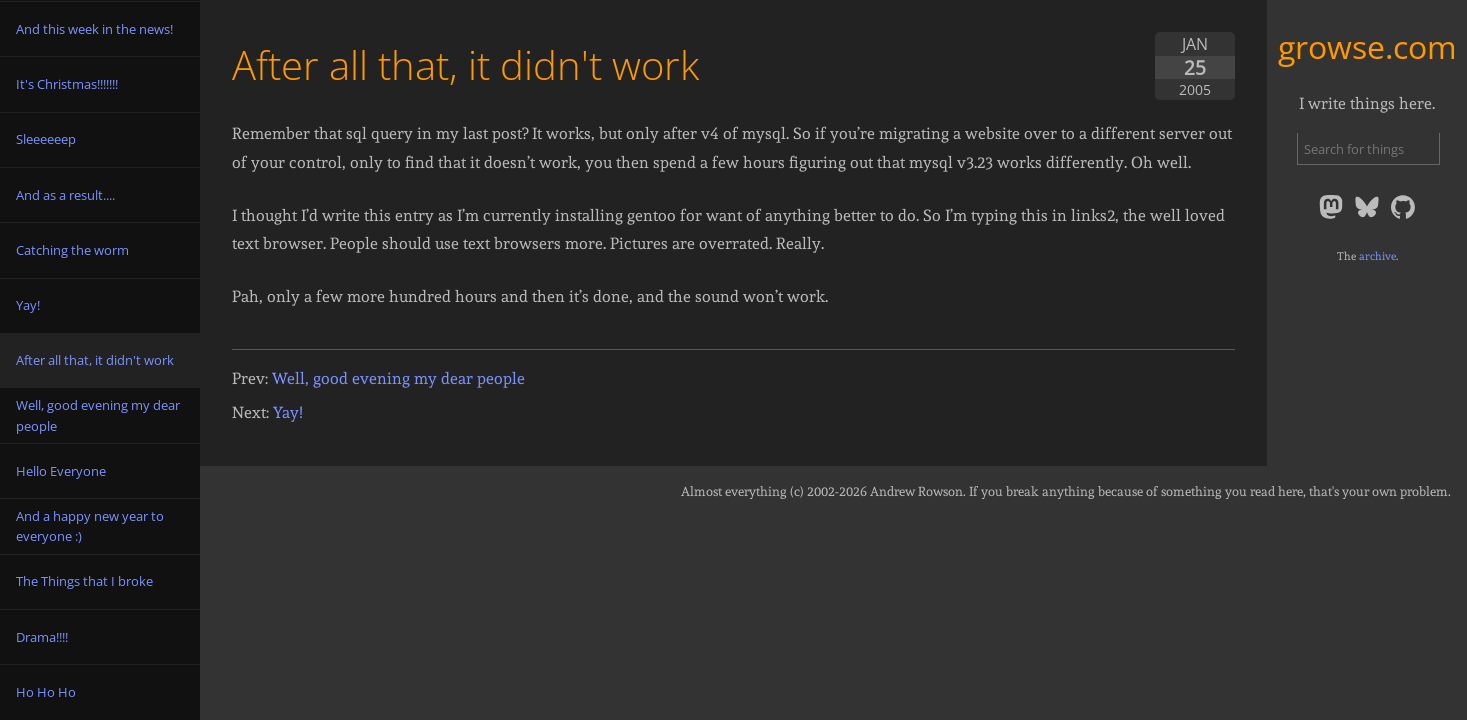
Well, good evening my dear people (398, 378)
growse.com (1367, 46)
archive (1377, 256)
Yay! (288, 412)
